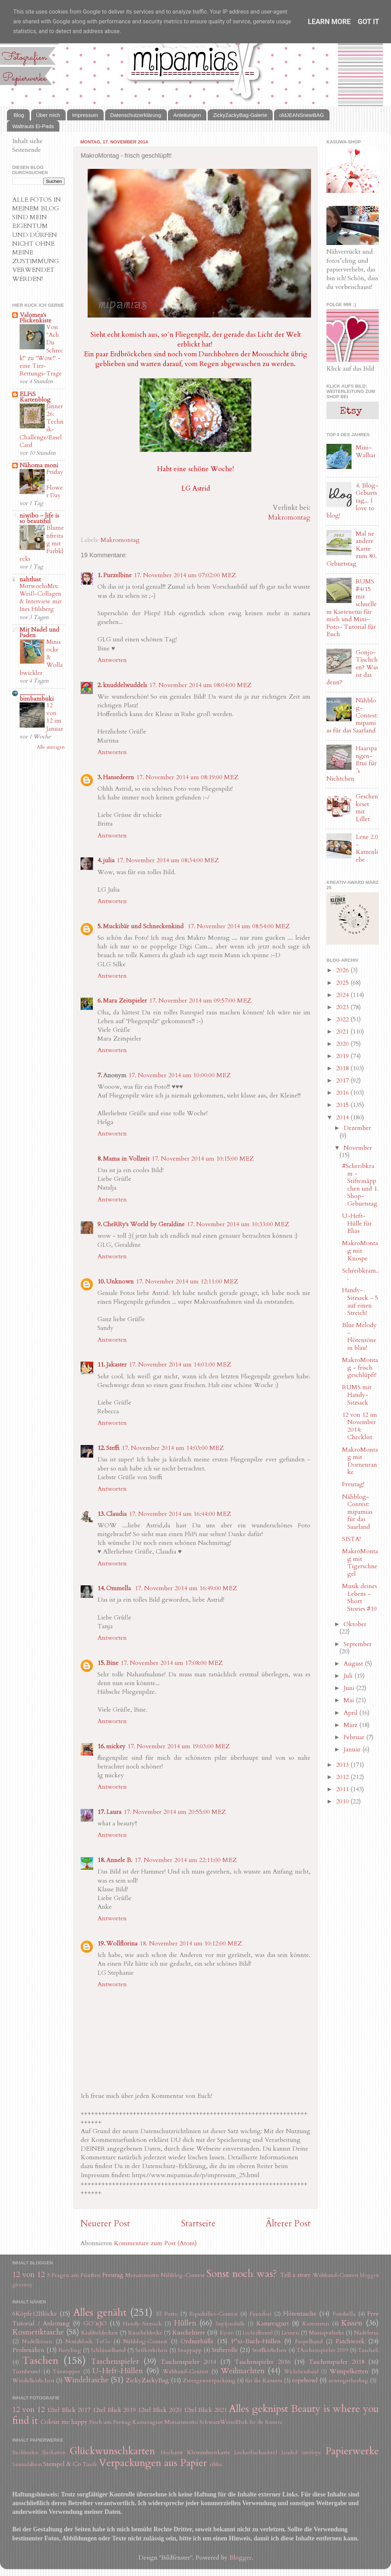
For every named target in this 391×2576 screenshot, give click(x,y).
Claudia (116, 1514)
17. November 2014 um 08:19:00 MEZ (187, 777)
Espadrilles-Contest (213, 2314)
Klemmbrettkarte (208, 2452)
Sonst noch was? (241, 2273)
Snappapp (189, 2350)
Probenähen (28, 2350)
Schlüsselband (108, 2350)
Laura (113, 1812)
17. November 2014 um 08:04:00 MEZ (200, 685)
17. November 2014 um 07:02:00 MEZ (185, 575)
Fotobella (344, 2314)
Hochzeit (172, 2452)
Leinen (290, 2333)
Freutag (112, 2275)
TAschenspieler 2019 (322, 2350)
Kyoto (227, 2333)
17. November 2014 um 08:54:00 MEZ (238, 926)
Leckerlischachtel (255, 2452)
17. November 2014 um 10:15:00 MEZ (203, 1158)
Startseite (198, 2223)
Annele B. (119, 1860)
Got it (368, 21)
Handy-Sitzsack (142, 2324)
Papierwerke (352, 2451)
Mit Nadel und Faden (39, 632)
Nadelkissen (37, 2341)
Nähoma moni (39, 465)
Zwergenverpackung (209, 2380)
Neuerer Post (105, 2223)
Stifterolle (225, 2350)
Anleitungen (187, 115)
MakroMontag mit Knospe (360, 1251)
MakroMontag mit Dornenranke (360, 1461)
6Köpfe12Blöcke (34, 2313)
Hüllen (185, 2323)
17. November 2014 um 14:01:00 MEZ (180, 1364)
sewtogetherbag (348, 2380)
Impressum (85, 115)
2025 (343, 982)
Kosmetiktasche (38, 2332)
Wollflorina (122, 1943)
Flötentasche (299, 2313)
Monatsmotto (142, 2275)
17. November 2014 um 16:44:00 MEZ (180, 1514)
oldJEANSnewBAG (301, 115)
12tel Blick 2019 (114, 2410)
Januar (353, 1749)
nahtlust (30, 579)
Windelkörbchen (33, 2380)
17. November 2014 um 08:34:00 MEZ (168, 860)
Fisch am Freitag (110, 2422)
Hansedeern (118, 777)
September (358, 1644)
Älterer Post (288, 2223)
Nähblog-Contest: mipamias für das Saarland (357, 1511)
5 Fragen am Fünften (74, 2275)
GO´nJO (94, 2323)
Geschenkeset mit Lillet (367, 808)
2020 (343, 1044)
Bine (112, 1663)
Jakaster (116, 1364)
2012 (343, 1777)
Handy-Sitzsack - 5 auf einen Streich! (360, 1301)
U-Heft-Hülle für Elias (357, 1223)
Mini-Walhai (365, 451)
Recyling (70, 2350)
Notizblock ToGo (87, 2341)
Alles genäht (99, 2312)
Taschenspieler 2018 (336, 2362)
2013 (343, 1764)
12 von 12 (28, 2275)
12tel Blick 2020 (160, 2410)
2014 (343, 1117)
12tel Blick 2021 (205, 2410)
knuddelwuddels (125, 685)
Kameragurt (272, 2323)
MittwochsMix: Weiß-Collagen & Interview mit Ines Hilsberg (40, 597)
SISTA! (351, 1539)
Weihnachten (243, 2371)
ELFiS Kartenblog (35, 397)
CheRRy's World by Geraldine (144, 1224)
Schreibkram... (360, 1274)
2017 (343, 1080)
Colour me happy (64, 2422)
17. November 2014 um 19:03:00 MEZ (178, 1746)
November (358, 1148)
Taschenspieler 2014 (188, 2362)
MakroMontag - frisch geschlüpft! (360, 1367)
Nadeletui (366, 2333)
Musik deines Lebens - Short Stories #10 (359, 1597)
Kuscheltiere (188, 2332)
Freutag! (353, 1484)
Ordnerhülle (197, 2341)
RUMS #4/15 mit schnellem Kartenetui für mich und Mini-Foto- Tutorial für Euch (351, 608)
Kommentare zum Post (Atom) (155, 2243)
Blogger (240, 2557)
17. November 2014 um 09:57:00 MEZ (200, 1000)
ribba (216, 2464)
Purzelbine (117, 575)
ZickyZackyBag (147, 2380)
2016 (343, 1092)
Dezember (357, 1128)
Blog (19, 115)
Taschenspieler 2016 (262, 2362)
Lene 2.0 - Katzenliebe (367, 848)
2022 (343, 1019)
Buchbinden (25, 2452)
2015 (343, 1105)
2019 (343, 1056)
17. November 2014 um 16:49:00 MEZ (186, 1588)
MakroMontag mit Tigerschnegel (360, 1562)
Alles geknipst (258, 2408)
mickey (115, 1746)
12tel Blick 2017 (68, 2410)
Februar (355, 1737)
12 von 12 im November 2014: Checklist (359, 1426)
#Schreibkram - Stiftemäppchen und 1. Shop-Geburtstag (360, 1185)
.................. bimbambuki (37, 696)
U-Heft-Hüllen (118, 2371)
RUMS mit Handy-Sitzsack (356, 1395)
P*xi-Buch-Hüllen (256, 2341)
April (351, 1712)
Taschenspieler (115, 2362)
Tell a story (295, 2275)
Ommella (119, 1588)
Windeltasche (86, 2380)
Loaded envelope (301, 2452)
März (351, 1725)
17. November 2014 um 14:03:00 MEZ (172, 1448)
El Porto (166, 2314)
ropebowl (305, 2380)
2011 (343, 1789)
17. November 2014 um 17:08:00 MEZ (171, 1663)
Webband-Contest (336, 2275)
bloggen (369, 2275)
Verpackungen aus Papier (153, 2463)
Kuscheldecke (145, 2333)
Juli (349, 1676)
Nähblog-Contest (183, 2275)
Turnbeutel (26, 2371)
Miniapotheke (326, 2333)
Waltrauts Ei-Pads (33, 126)
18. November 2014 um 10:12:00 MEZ (191, 1943)
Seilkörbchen (151, 2350)
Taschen (40, 2360)
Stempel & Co (62, 2464)
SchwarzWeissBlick (223, 2422)
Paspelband (309, 2341)
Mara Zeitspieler (125, 1000)
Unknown (120, 1281)
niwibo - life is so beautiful (39, 518)
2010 (343, 1801)
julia (109, 860)
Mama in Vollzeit (126, 1158)
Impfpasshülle (230, 2324)
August (354, 1663)
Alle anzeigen (51, 747)
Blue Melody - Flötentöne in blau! (359, 1336)
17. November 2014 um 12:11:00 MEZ (187, 1281)
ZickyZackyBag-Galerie (240, 115)
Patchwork (350, 2341)
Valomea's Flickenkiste (35, 318)
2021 (343, 1031)
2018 (343, 1068)
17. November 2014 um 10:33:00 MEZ (238, 1224)
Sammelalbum (27, 2464)
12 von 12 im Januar (54, 717)
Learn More (329, 21)
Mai (350, 1700)
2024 (343, 995)
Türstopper (66, 2371)
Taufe (90, 2464)
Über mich (48, 115)
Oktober (355, 1624)
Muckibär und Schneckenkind (144, 926)
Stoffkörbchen (269, 2350)
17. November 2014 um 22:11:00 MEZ (185, 1860)
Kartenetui (315, 2324)
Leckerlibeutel (258, 2333)
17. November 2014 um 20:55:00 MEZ (175, 1812)
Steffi (112, 1448)
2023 (343, 1007)
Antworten (112, 660)
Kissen (351, 2323)
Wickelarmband (301, 2371)
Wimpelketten (349, 2371)
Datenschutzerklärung (135, 115)
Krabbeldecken (99, 2333)
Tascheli (368, 2350)
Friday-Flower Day (54, 483)
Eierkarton (53, 2452)
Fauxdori (261, 2314)
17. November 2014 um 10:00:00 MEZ (179, 1075)
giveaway (22, 2284)
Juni (350, 1688)
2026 (343, 970)
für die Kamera (263, 2380)
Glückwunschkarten (112, 2451)
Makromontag (289, 517)
